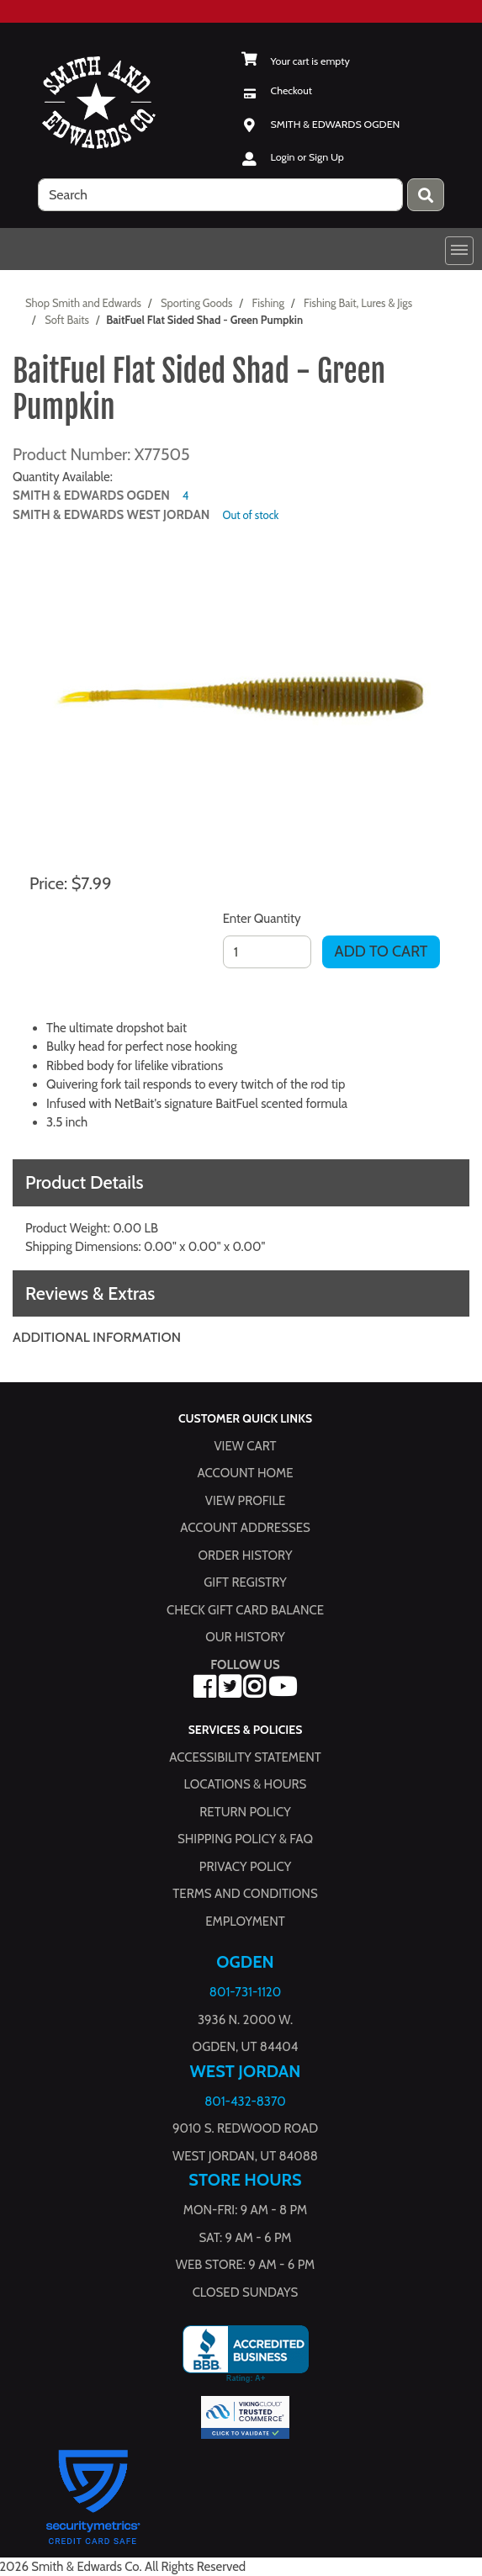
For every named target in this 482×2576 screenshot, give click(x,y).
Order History (246, 1554)
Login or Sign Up (307, 157)
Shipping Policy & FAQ (245, 1839)
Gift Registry (245, 1582)
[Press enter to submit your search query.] (425, 194)
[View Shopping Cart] (295, 61)
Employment (244, 1920)
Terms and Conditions (244, 1893)
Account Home (246, 1473)
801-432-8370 (245, 2100)
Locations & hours (245, 1784)
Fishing (268, 303)
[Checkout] (277, 90)
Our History (245, 1637)
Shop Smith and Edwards (83, 303)
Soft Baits (67, 319)
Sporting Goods (196, 303)
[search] (220, 194)
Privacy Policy (245, 1866)
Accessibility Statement (245, 1756)
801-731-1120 (245, 1992)
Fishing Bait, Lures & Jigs (358, 303)
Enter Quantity (262, 918)
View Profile (245, 1500)
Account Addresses (245, 1527)
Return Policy (244, 1811)
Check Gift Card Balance (245, 1609)
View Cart (245, 1445)
